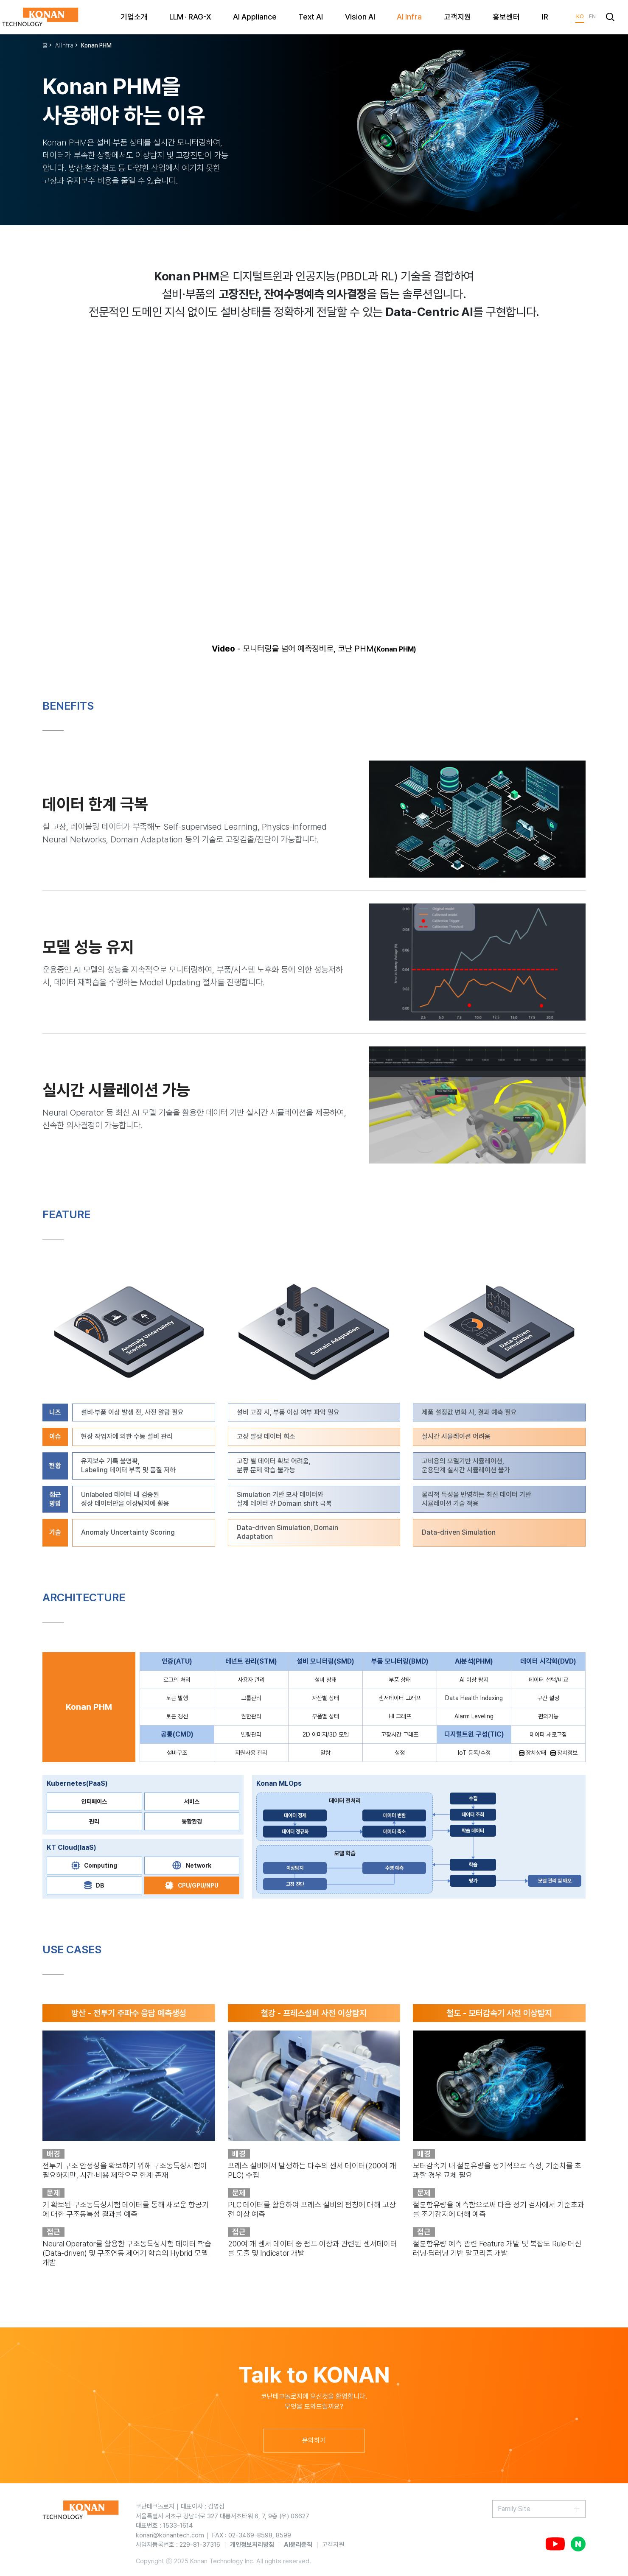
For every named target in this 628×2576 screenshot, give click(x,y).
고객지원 (333, 2544)
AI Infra (64, 45)
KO (579, 16)
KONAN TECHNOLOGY (40, 17)
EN (592, 16)
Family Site (514, 2509)
